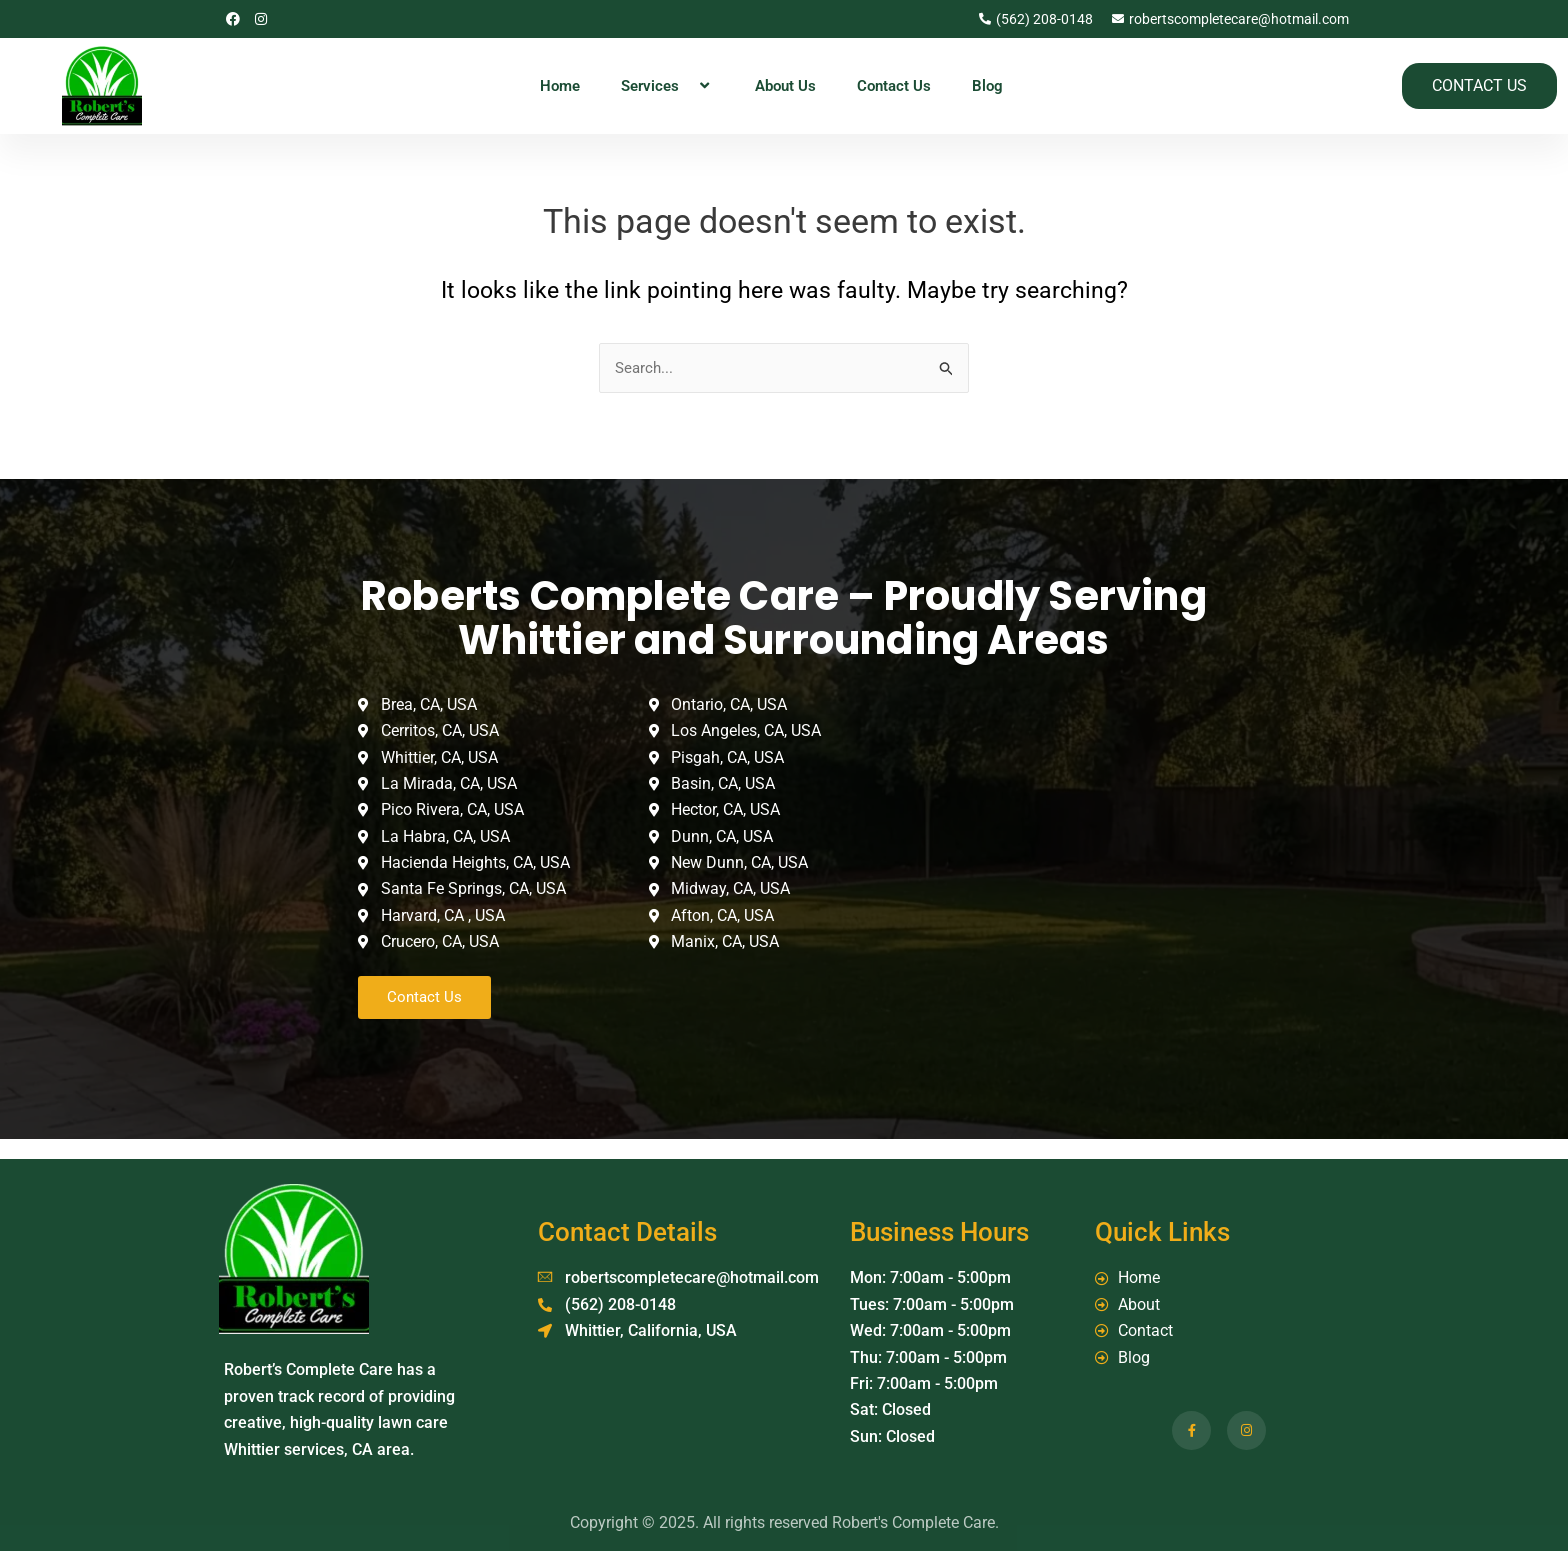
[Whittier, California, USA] (1074, 841)
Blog (987, 86)
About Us (785, 86)
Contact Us (894, 86)
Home (560, 86)
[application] (687, 86)
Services (667, 86)
